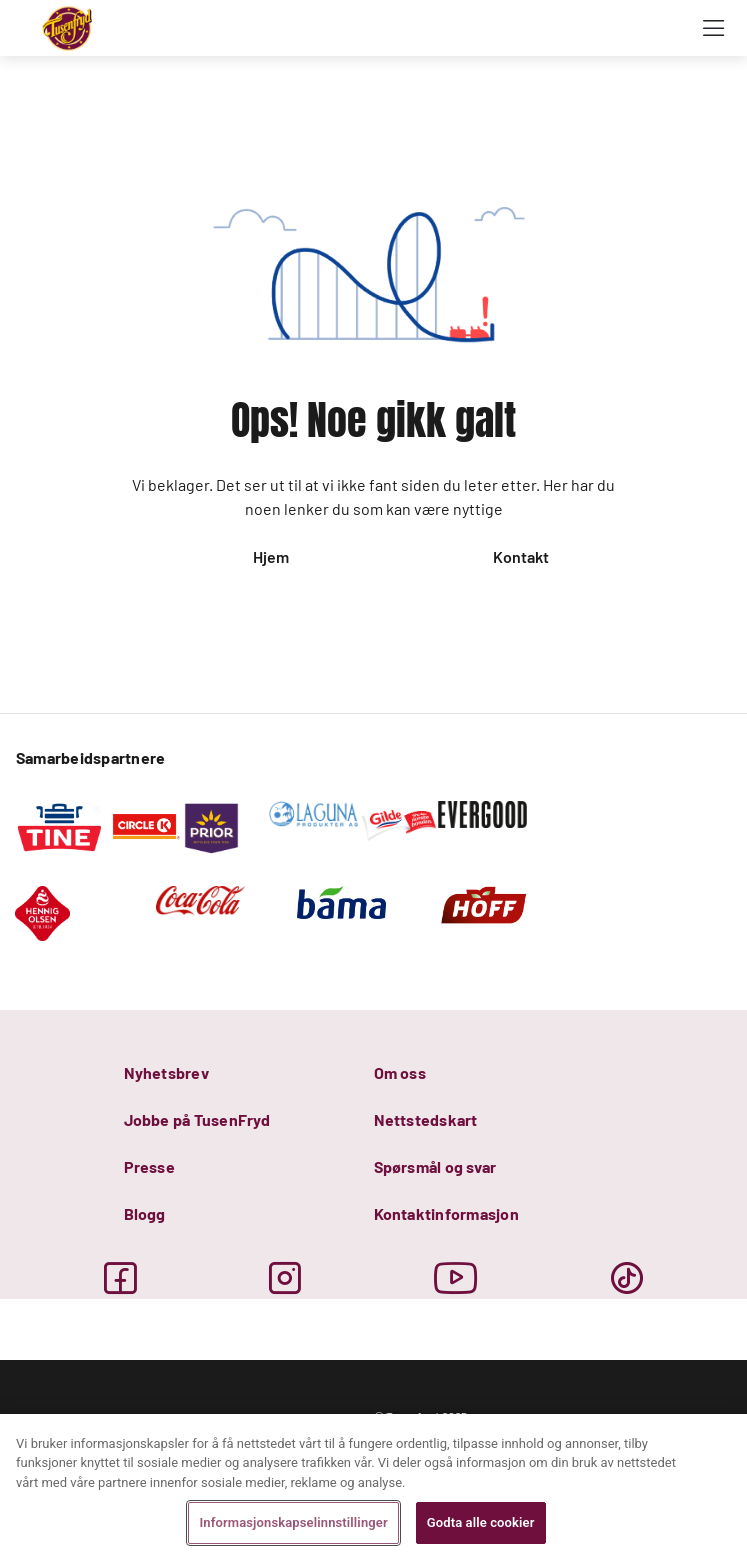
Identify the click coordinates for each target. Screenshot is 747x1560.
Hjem (271, 556)
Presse (149, 1166)
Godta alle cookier (481, 1522)
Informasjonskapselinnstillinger (293, 1522)
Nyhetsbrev (166, 1072)
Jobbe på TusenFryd (197, 1119)
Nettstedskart (426, 1119)
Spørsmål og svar (435, 1166)
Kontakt (521, 556)
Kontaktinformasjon (446, 1213)
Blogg (145, 1213)
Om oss (400, 1072)
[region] (373, 1487)
